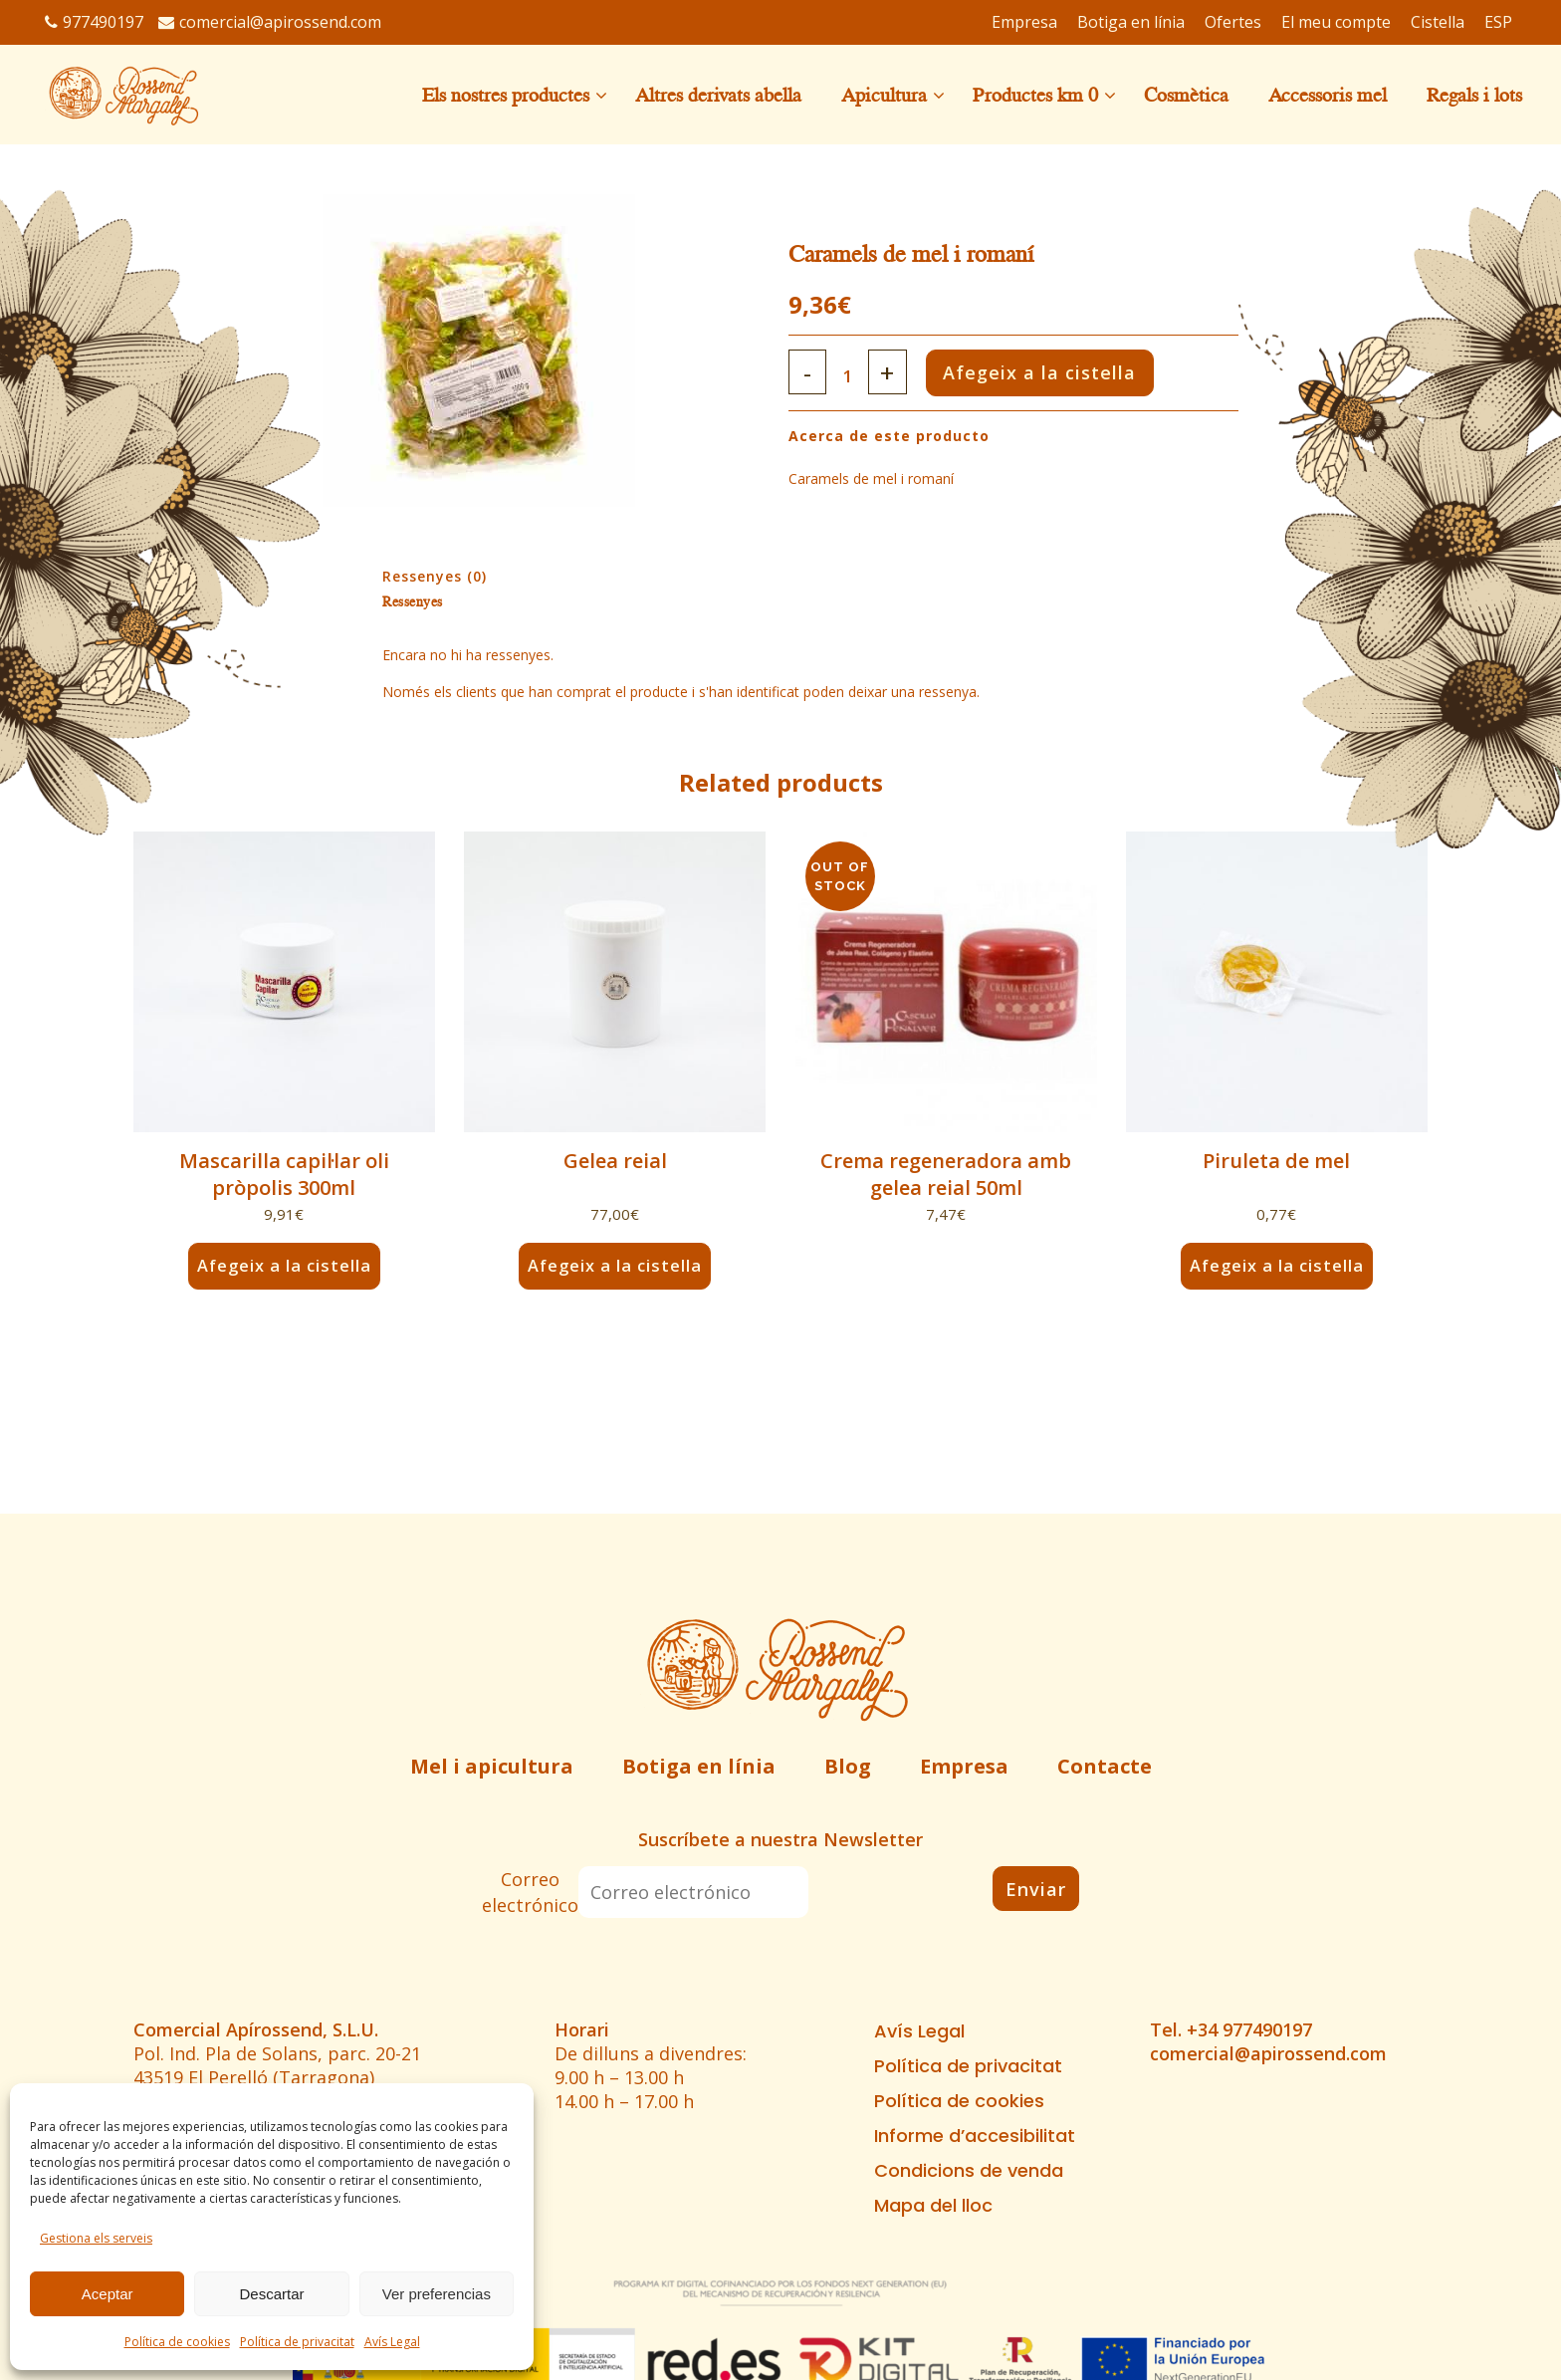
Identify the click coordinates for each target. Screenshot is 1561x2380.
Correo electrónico (530, 1892)
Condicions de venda (968, 2171)
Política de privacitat (297, 2341)
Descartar (271, 2293)
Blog (847, 1766)
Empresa (964, 1766)
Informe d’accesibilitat (974, 2136)
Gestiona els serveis (96, 2238)
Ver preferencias (436, 2293)
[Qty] (854, 375)
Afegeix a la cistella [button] (283, 1266)
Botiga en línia (699, 1766)
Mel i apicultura (491, 1766)
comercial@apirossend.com (269, 22)
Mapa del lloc (933, 2206)
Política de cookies (177, 2341)
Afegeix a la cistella (1068, 372)
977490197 (94, 22)
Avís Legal (392, 2341)
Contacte (1104, 1766)
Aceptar (107, 2293)
